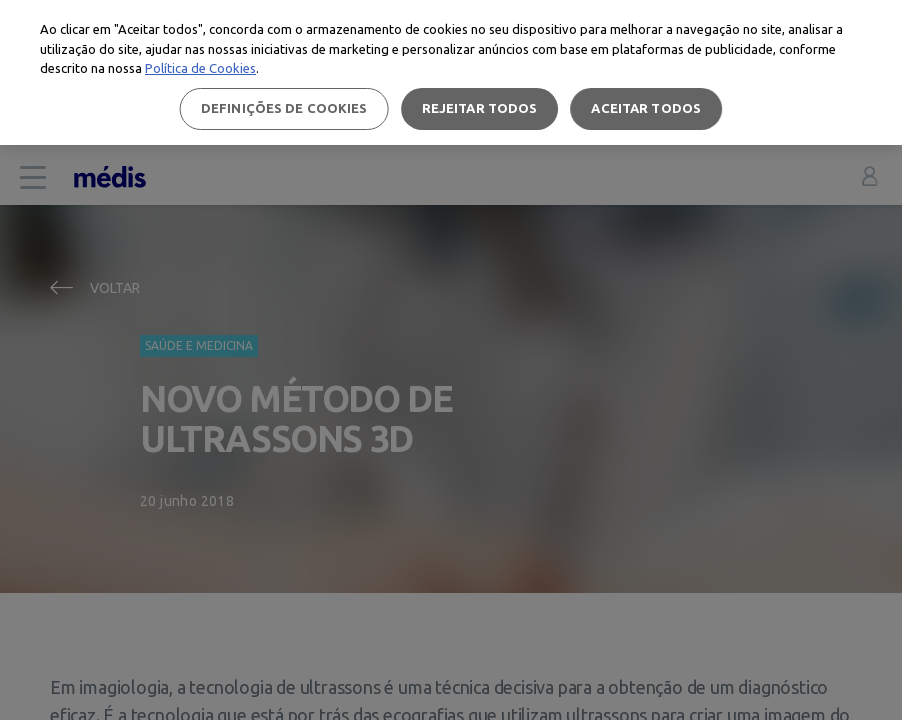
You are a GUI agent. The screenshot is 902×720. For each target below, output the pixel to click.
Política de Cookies (200, 68)
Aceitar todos (646, 108)
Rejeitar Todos (480, 108)
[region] (451, 72)
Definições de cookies (284, 108)
